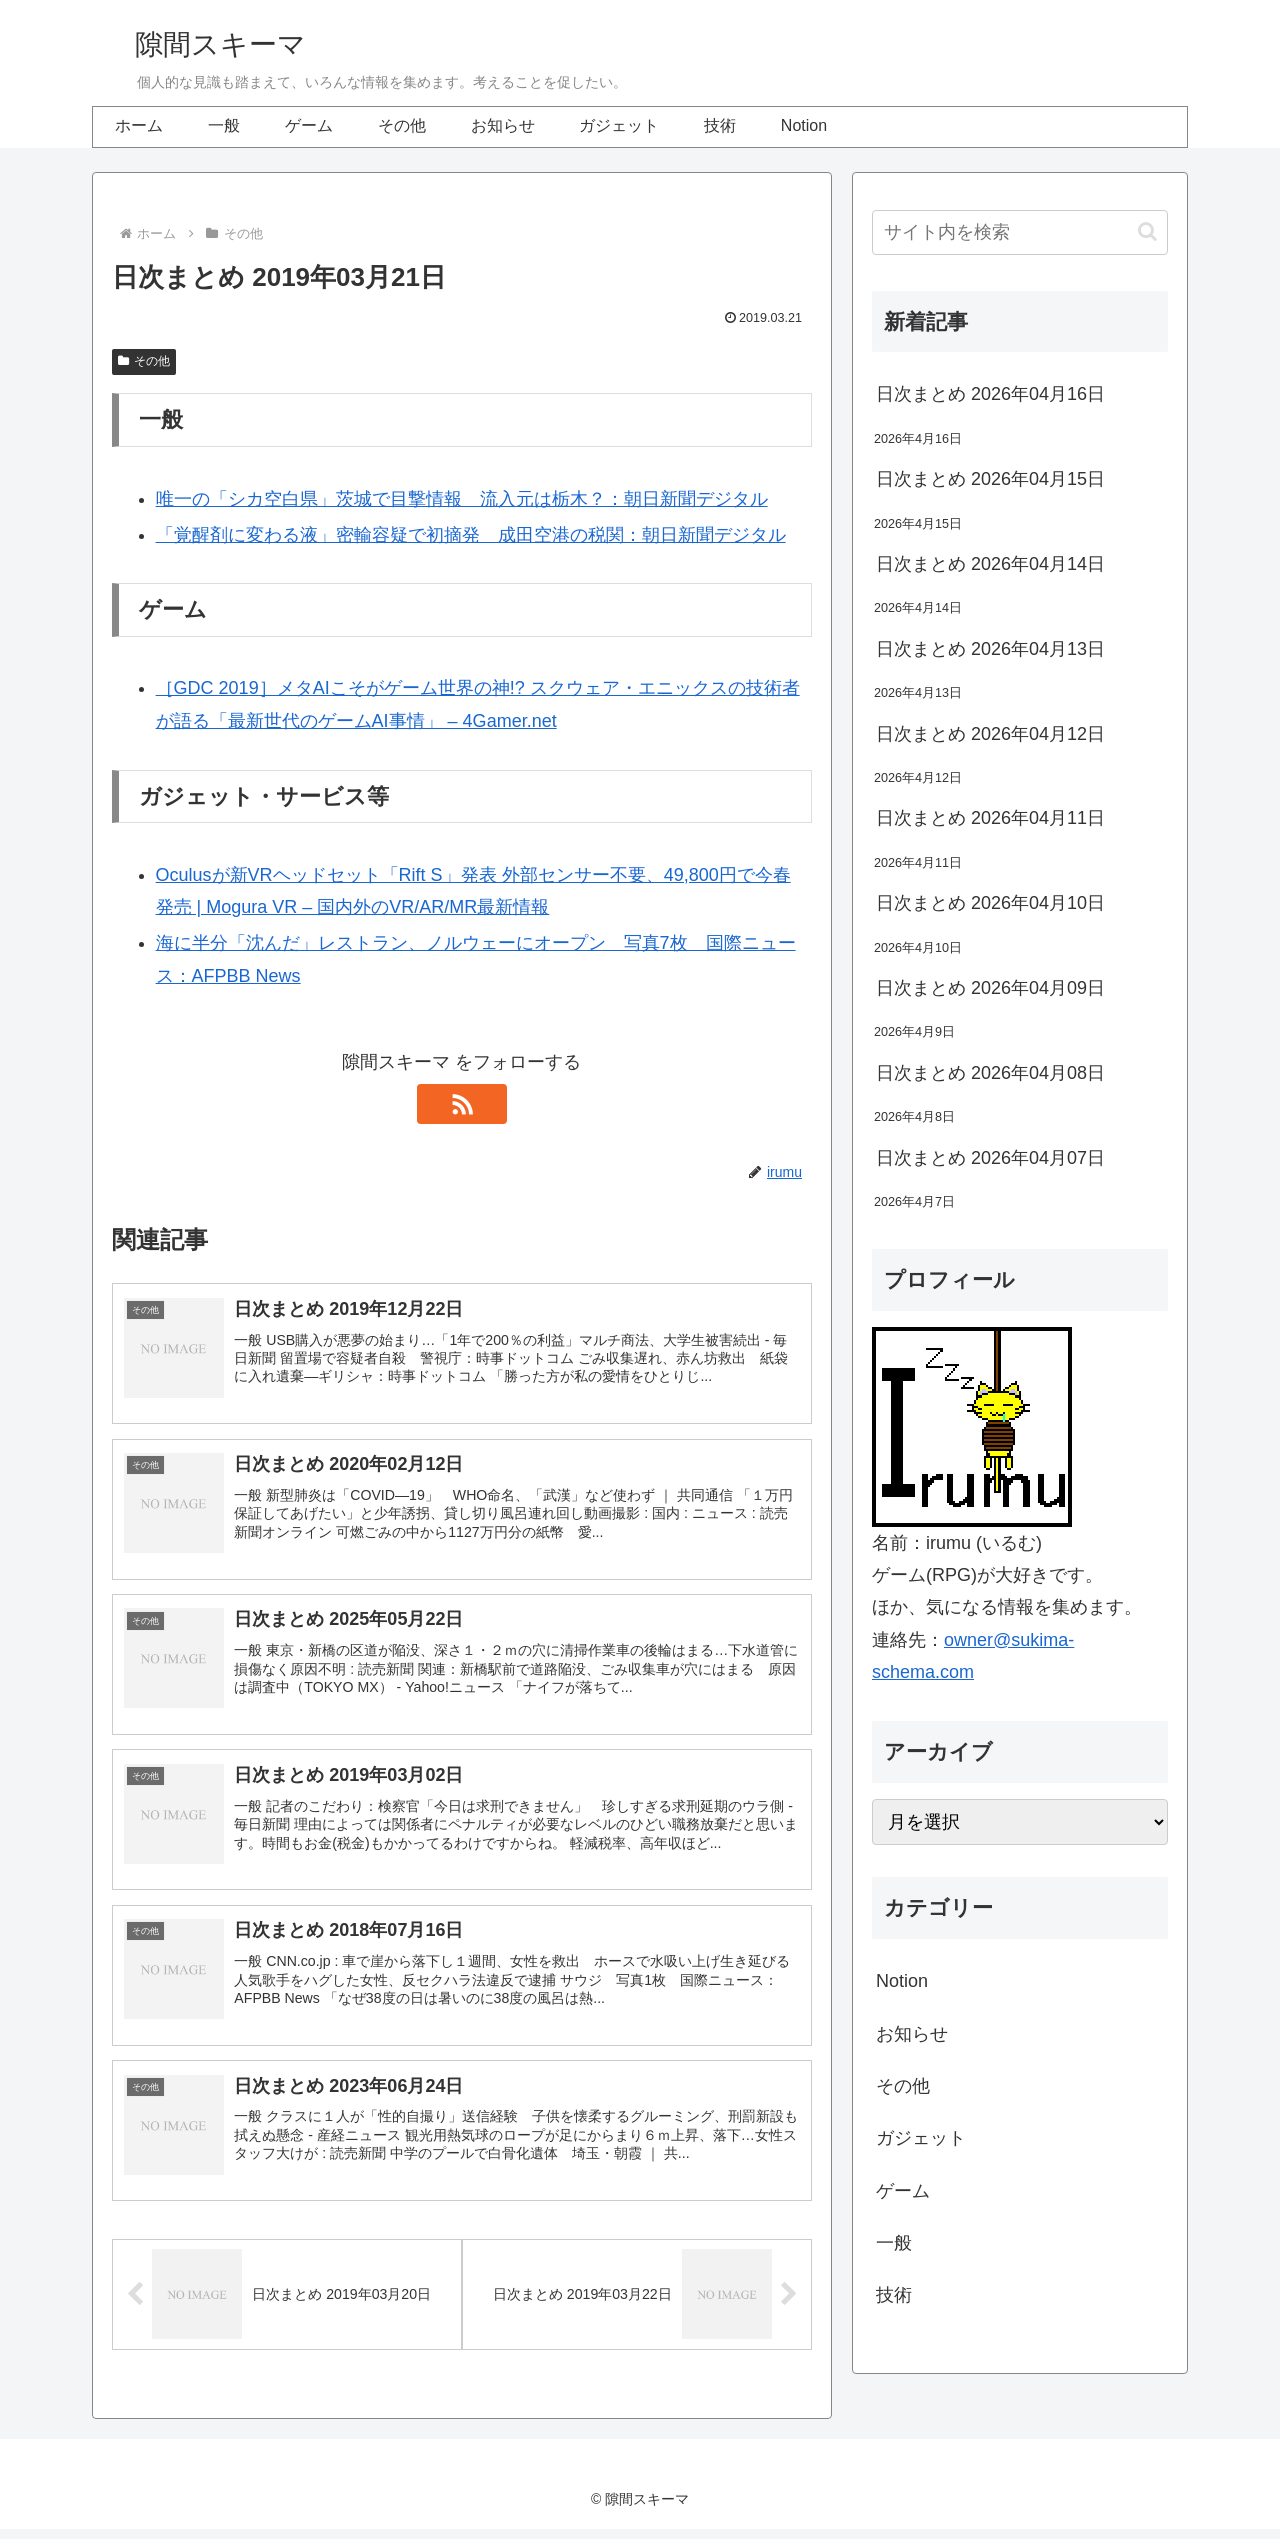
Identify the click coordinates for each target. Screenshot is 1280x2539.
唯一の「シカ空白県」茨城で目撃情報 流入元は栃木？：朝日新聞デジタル (462, 499)
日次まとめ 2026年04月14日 (990, 564)
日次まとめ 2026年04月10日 (990, 903)
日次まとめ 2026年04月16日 (990, 394)
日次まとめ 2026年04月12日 (990, 734)
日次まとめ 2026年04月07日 (990, 1158)
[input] (1020, 232)
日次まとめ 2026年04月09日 (990, 988)
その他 (144, 361)
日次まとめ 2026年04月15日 (990, 479)
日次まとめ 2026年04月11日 (990, 818)
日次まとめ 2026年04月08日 (990, 1073)
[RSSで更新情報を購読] (462, 1104)
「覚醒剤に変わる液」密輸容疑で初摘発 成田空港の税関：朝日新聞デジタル (471, 535)
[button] (1147, 231)
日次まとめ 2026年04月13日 (990, 649)
